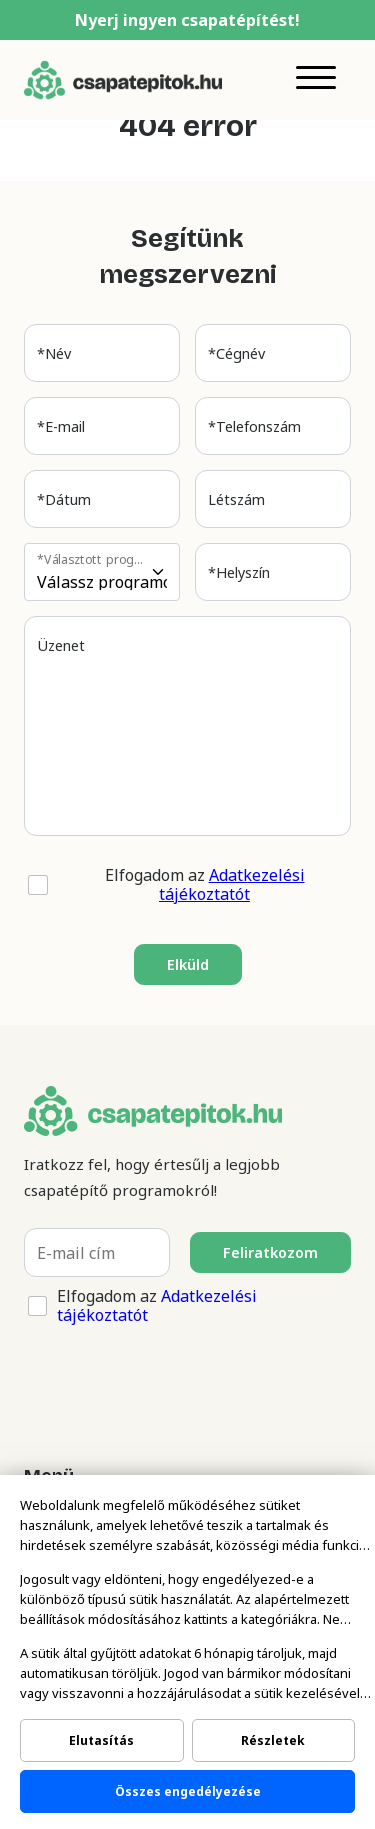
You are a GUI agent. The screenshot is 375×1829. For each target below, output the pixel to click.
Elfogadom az (205, 885)
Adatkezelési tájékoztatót (232, 884)
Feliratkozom (270, 1252)
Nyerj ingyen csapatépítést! (187, 20)
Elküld (188, 964)
